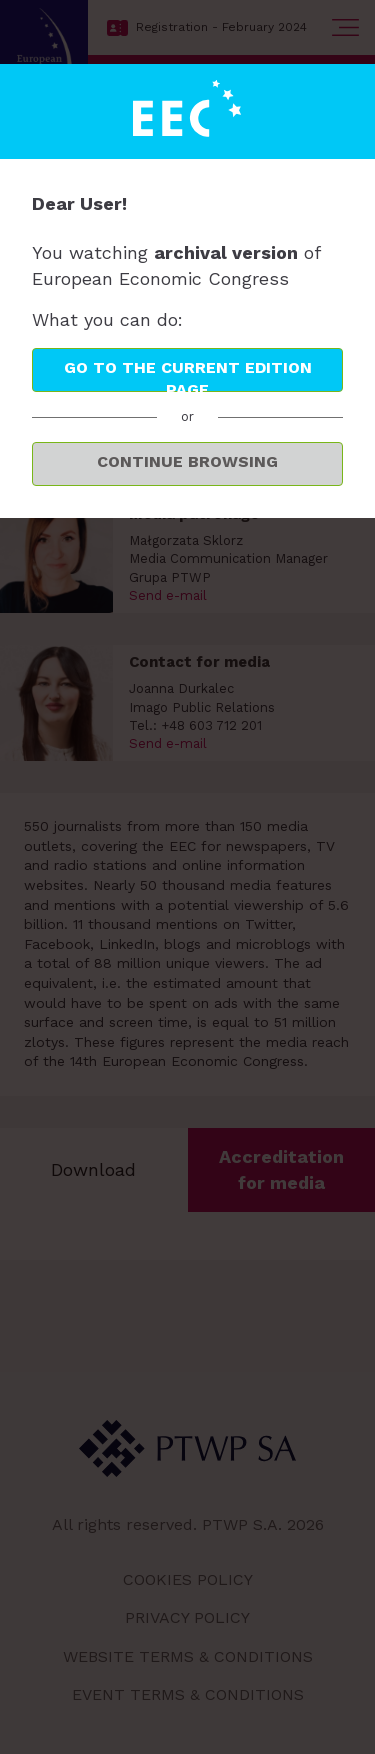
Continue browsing (187, 461)
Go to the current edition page (188, 375)
